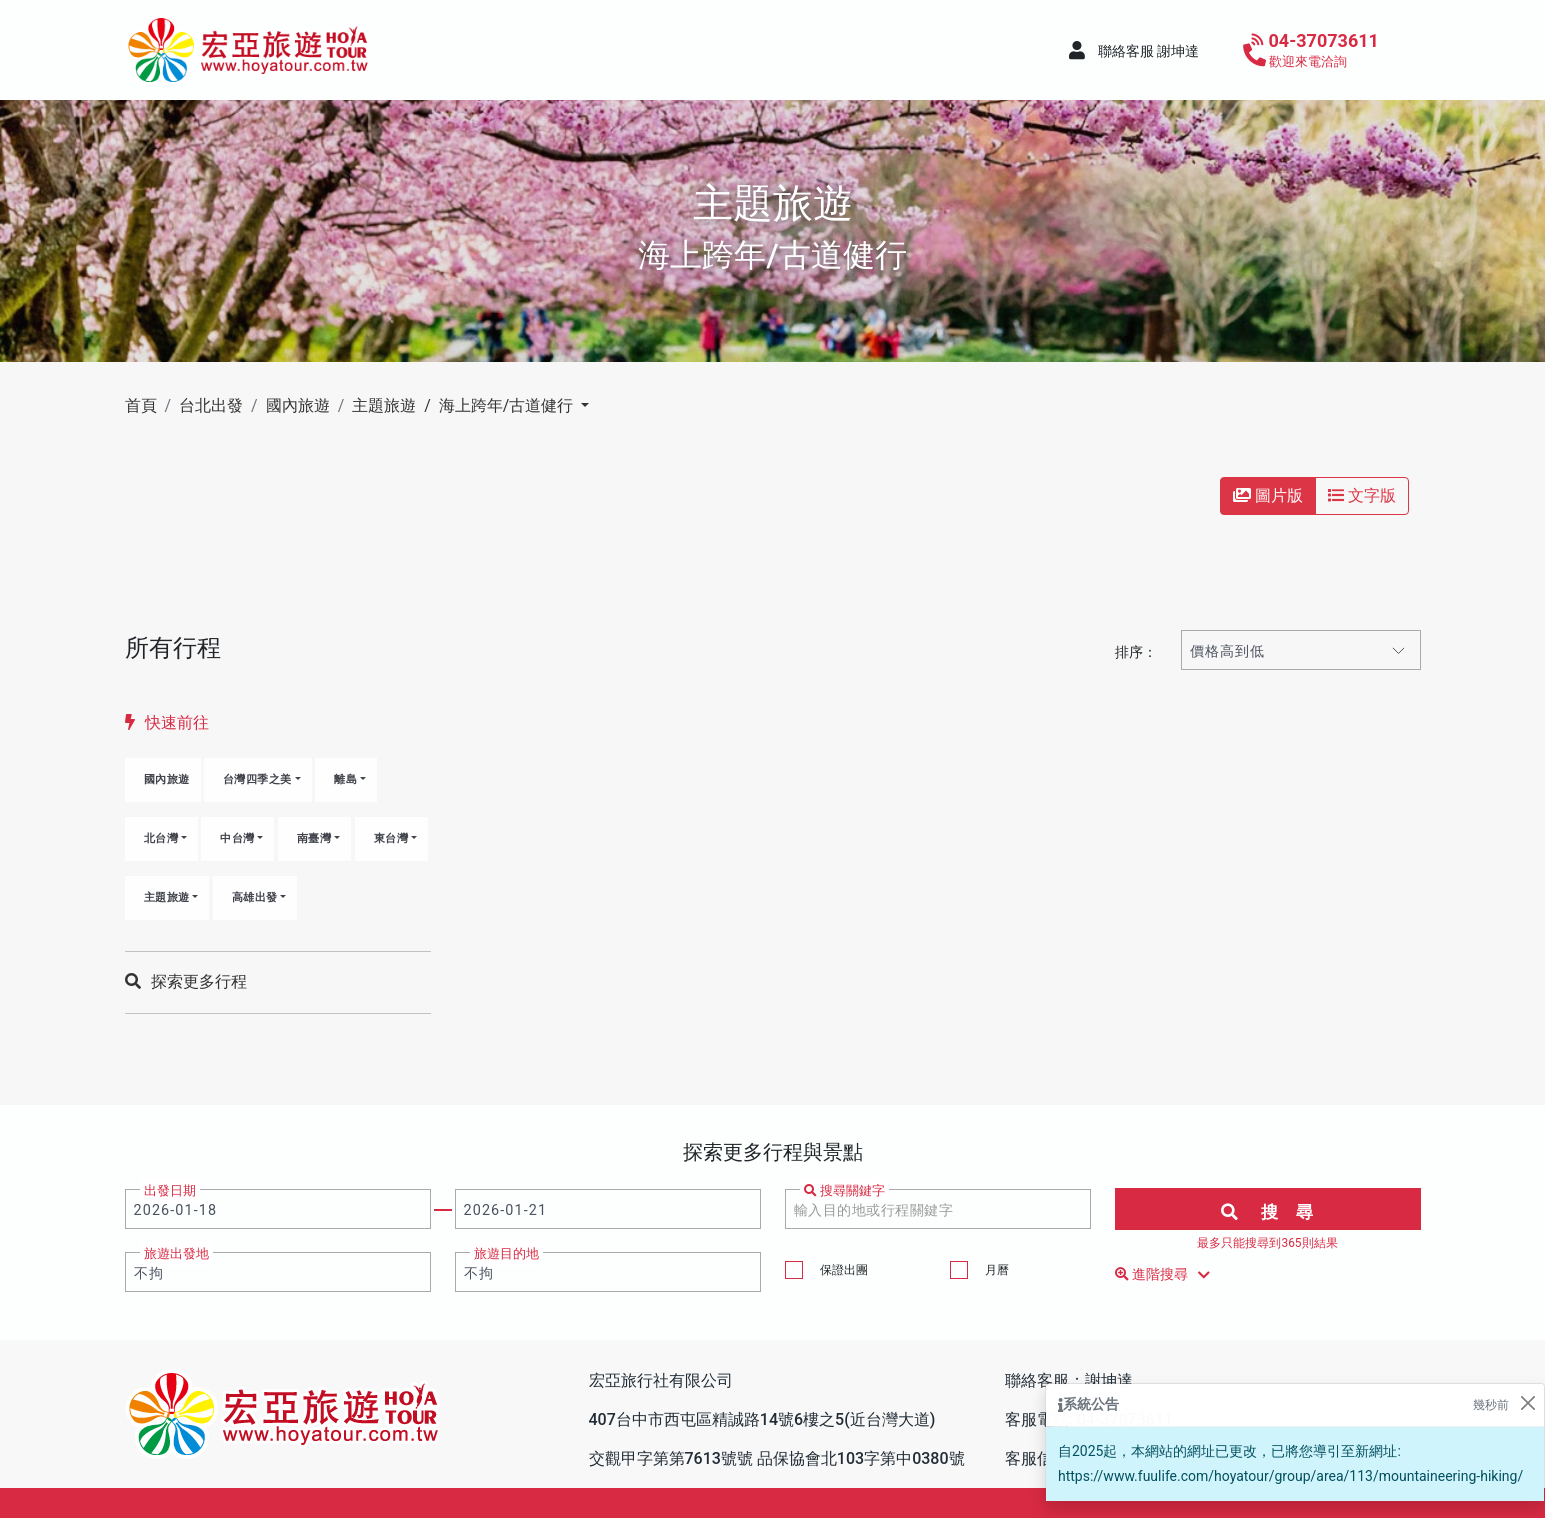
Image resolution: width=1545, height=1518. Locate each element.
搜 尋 (1267, 1212)
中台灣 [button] (237, 838)
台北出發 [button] (211, 405)
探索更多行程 (186, 981)
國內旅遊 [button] (298, 405)
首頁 (141, 405)
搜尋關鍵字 (844, 1190)
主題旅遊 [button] (167, 897)
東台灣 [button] (391, 838)
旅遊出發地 (176, 1253)
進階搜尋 (1166, 1275)
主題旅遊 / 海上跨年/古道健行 (464, 405)
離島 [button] (345, 779)
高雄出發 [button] (255, 897)
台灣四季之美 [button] (257, 779)
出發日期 (170, 1190)
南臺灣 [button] (314, 838)
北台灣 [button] (161, 838)
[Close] (1527, 1403)
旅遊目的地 (506, 1253)
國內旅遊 (167, 779)
